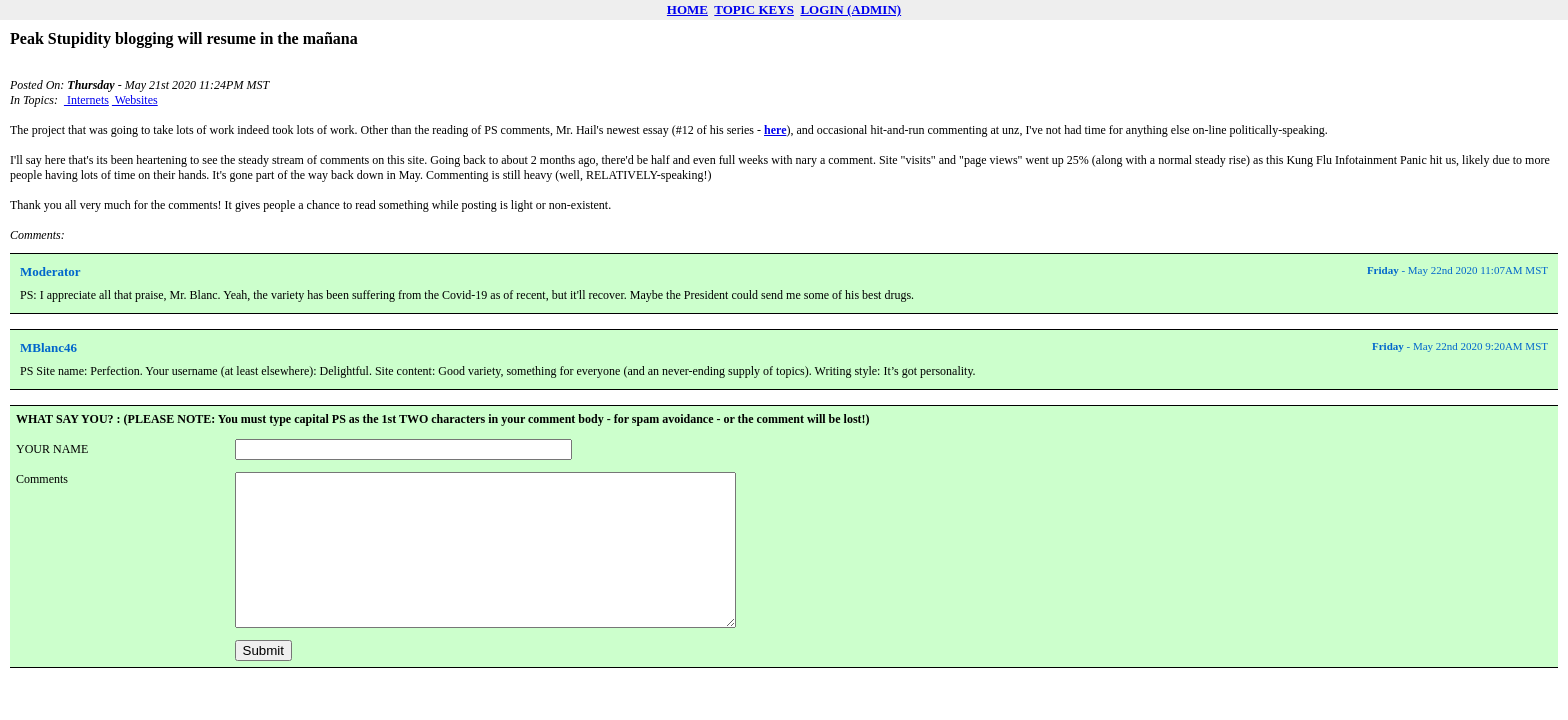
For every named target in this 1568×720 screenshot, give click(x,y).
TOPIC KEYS (754, 9)
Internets (86, 100)
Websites (135, 100)
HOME (687, 9)
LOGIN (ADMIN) (850, 9)
